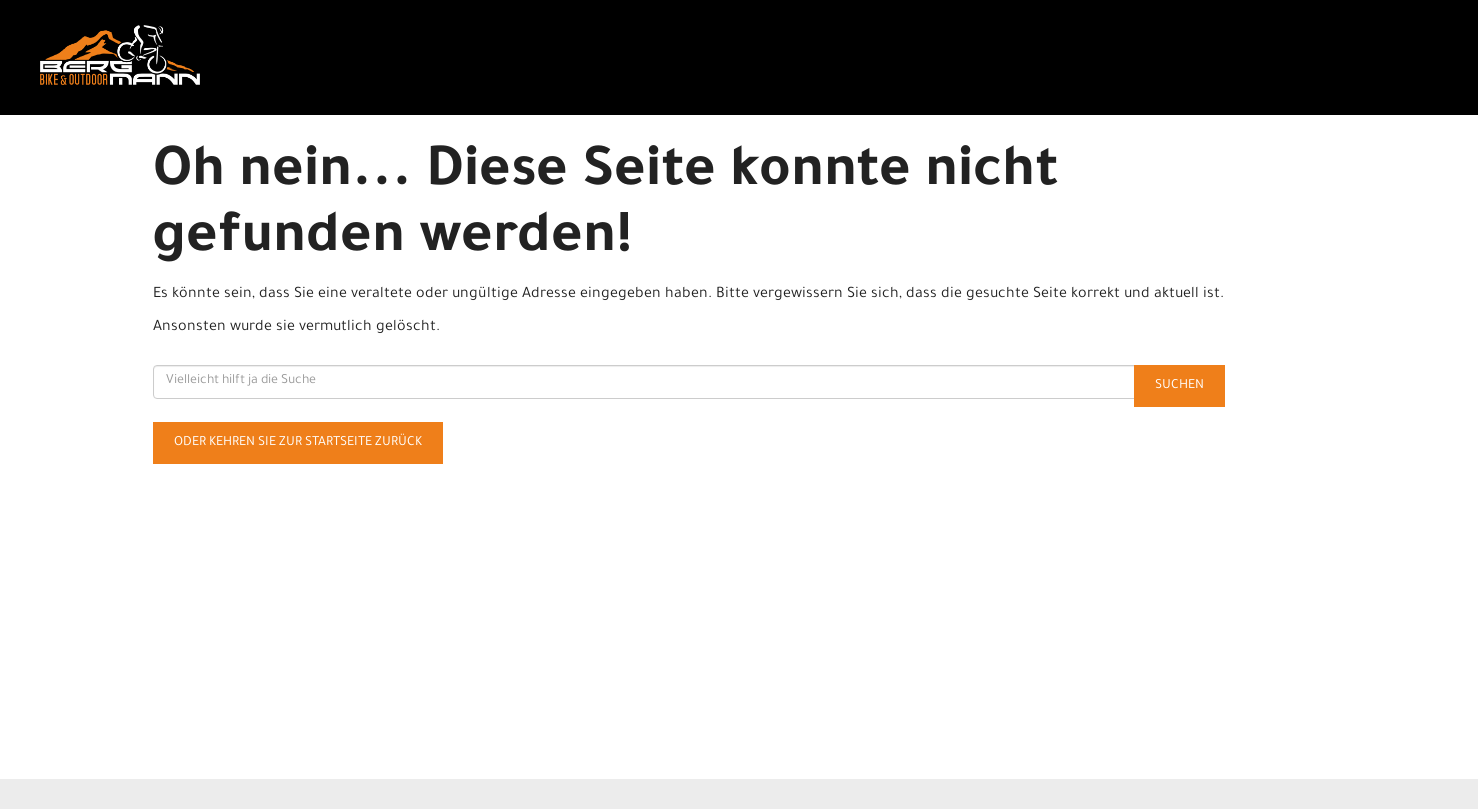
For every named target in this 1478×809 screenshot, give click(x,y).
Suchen (1179, 386)
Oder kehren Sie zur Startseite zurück (298, 443)
